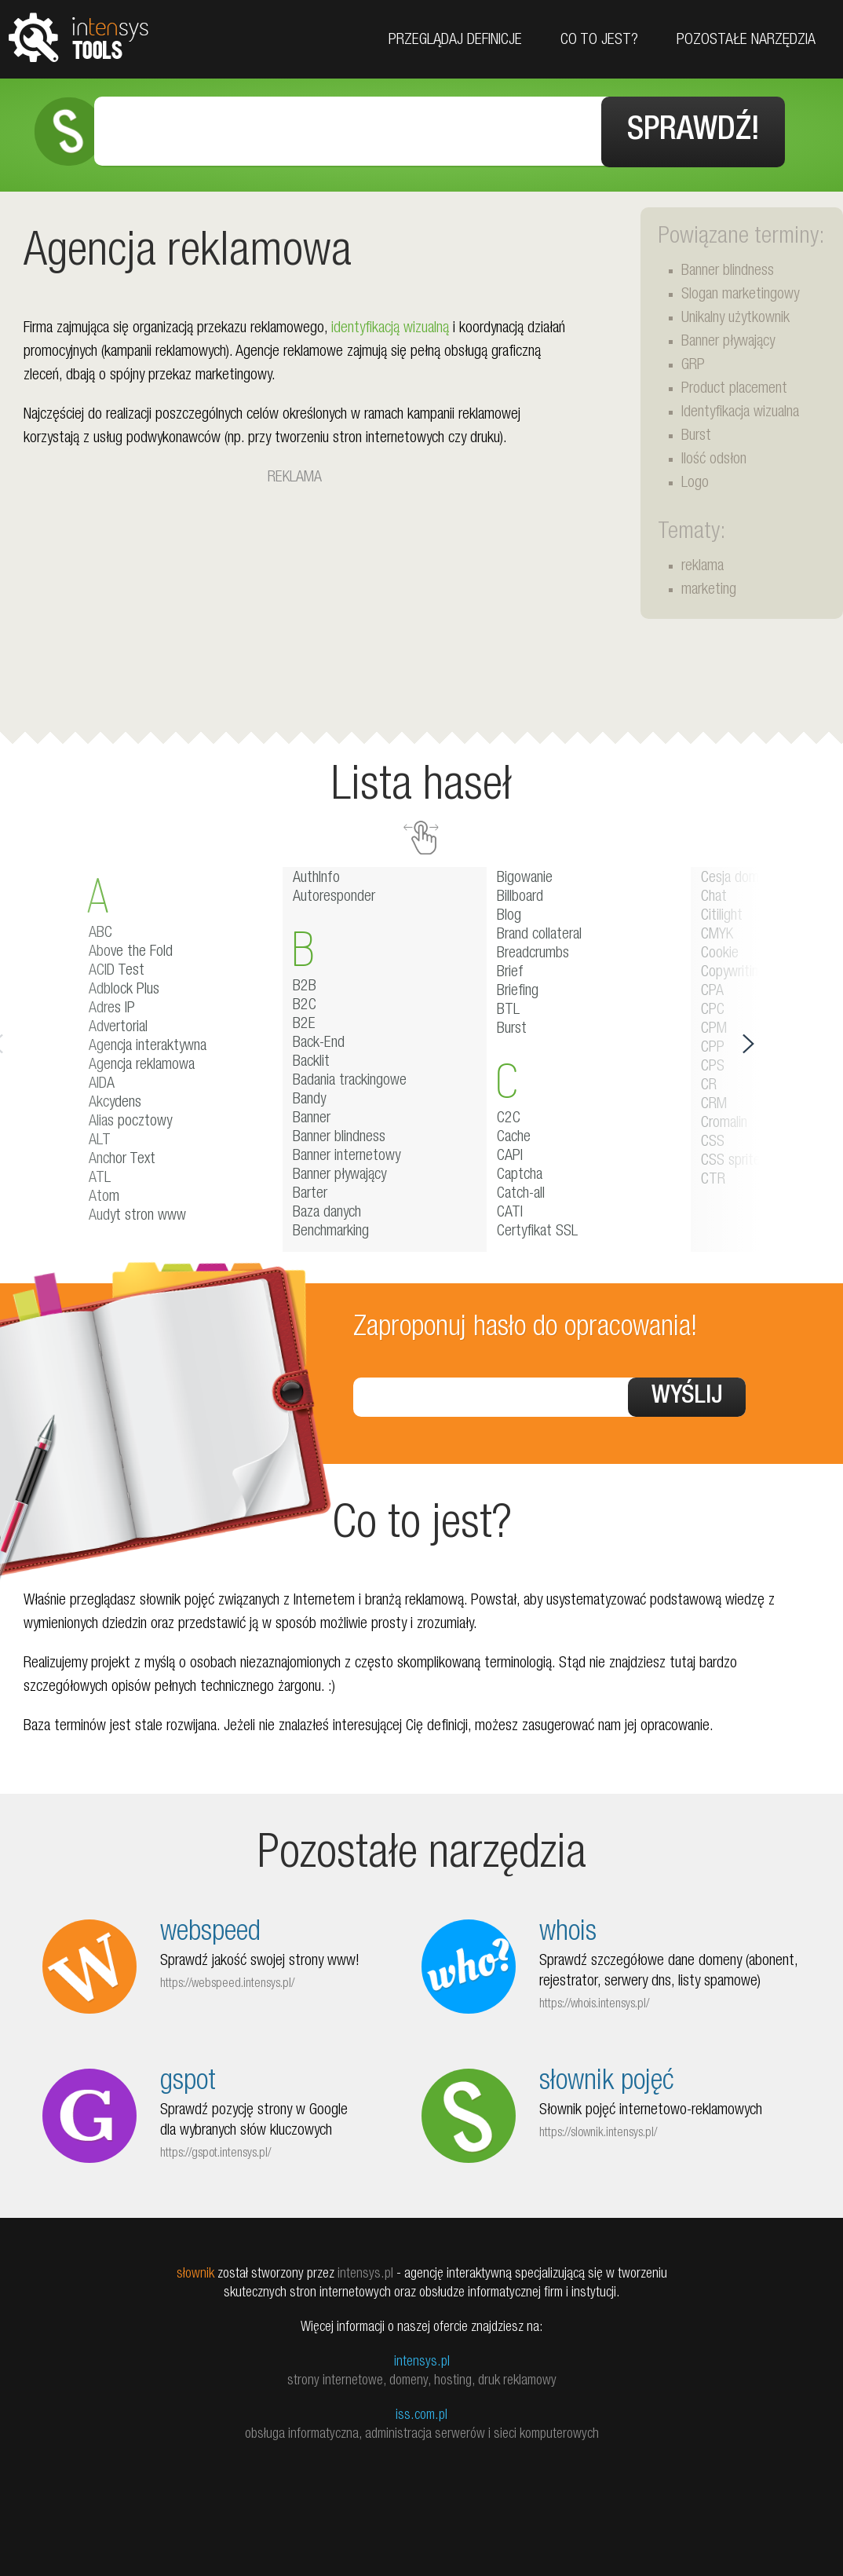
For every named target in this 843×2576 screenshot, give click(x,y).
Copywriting (733, 970)
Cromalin (724, 1121)
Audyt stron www (137, 1213)
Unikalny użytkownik (735, 316)
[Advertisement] (295, 597)
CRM (714, 1102)
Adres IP (112, 1006)
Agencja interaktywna (147, 1044)
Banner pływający (728, 339)
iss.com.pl (421, 2413)
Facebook (825, 135)
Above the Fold (131, 949)
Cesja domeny (739, 876)
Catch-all (521, 1191)
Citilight (722, 913)
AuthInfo (316, 876)
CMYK (717, 932)
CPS (712, 1064)
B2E (304, 1022)
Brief (510, 970)
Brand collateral (539, 932)
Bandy (309, 1097)
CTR (713, 1177)
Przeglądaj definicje (455, 41)
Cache (514, 1135)
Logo (695, 480)
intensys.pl (422, 2359)
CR (709, 1083)
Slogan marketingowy (740, 292)
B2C (304, 1003)
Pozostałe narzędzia (746, 41)
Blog (509, 913)
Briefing (517, 989)
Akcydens (115, 1100)
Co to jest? (599, 41)
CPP (712, 1045)
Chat (714, 894)
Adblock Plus (124, 987)
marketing (708, 587)
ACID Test (116, 968)
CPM (714, 1026)
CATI (510, 1210)
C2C (508, 1116)
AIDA (102, 1081)
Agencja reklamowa (142, 1062)
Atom (104, 1194)
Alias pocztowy (130, 1119)
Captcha (519, 1172)
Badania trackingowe (350, 1078)
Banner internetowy (346, 1154)
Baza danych (327, 1210)
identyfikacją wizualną (390, 326)
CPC (712, 1007)
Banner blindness (727, 268)
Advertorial (118, 1025)
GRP (693, 363)
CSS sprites (734, 1158)
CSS (712, 1139)
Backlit (311, 1059)
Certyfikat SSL (537, 1229)
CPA (712, 989)
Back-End (319, 1040)
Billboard (520, 894)
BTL (508, 1007)
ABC (100, 931)
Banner (311, 1116)
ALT (100, 1138)
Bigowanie (525, 876)
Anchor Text (122, 1157)
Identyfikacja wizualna (740, 410)
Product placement (734, 386)
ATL (100, 1176)
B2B (304, 984)
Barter (310, 1191)
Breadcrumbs (533, 951)
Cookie (720, 951)
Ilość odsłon (713, 457)
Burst (696, 433)
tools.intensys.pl (78, 36)
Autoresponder (334, 894)
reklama (702, 564)
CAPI (510, 1154)
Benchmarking (331, 1229)
